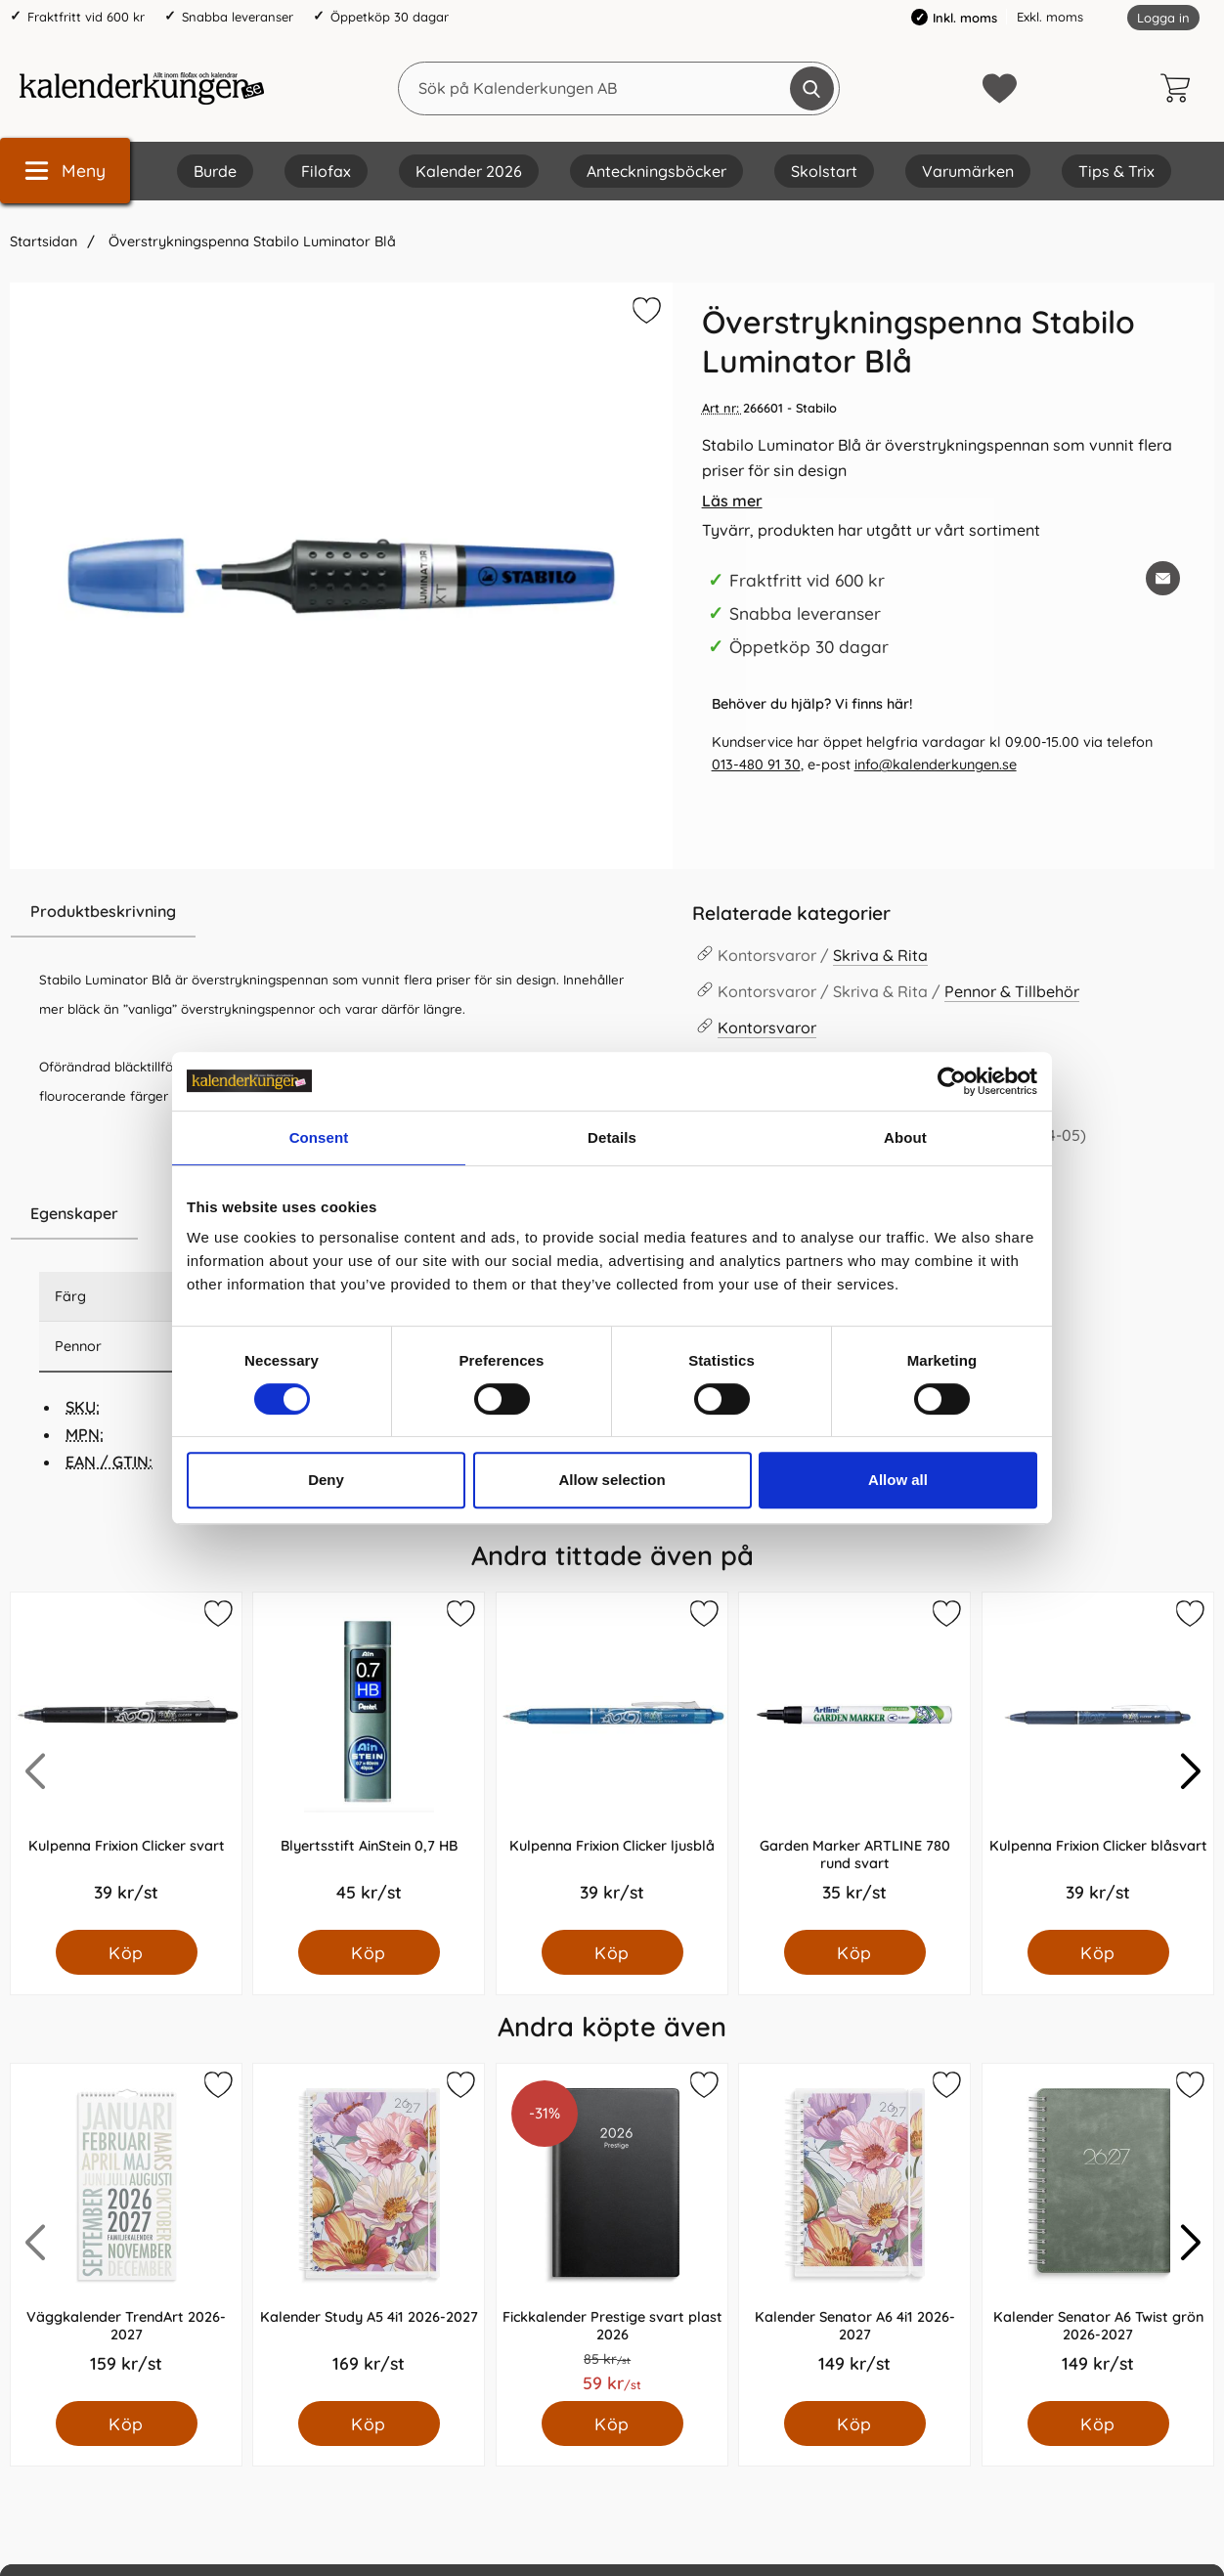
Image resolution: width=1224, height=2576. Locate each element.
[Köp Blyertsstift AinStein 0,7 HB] (369, 1952)
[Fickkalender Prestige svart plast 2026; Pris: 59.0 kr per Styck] (612, 2232)
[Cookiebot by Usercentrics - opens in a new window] (951, 1081)
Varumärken (968, 171)
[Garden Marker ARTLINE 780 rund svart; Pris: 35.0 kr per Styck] (854, 1761)
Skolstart (824, 171)
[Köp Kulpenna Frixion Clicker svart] (126, 1952)
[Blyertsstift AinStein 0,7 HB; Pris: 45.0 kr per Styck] (368, 1761)
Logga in (1163, 17)
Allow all (898, 1479)
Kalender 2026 (468, 171)
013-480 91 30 (756, 764)
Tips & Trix (1116, 171)
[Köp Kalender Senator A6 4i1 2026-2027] (855, 2423)
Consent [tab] (319, 1137)
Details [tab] (612, 1137)
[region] (341, 912)
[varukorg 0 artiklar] (1180, 88)
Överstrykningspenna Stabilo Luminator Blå (250, 241)
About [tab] (905, 1137)
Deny (326, 1479)
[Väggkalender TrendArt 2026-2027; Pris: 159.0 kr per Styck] (126, 2232)
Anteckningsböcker (656, 171)
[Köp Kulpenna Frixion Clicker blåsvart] (1097, 1952)
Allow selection (611, 1479)
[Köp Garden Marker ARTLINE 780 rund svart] (855, 1952)
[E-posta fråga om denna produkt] (1163, 578)
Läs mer (732, 500)
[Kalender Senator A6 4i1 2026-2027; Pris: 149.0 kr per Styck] (854, 2232)
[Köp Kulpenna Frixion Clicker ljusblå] (611, 1952)
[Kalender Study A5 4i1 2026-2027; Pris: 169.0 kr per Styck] (368, 2232)
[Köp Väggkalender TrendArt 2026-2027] (126, 2423)
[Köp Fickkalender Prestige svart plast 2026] (611, 2423)
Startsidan (43, 241)
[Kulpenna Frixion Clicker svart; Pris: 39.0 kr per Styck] (126, 1761)
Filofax (326, 171)
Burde (215, 171)
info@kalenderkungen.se (935, 764)
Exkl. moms (1050, 16)
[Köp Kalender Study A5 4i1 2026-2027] (369, 2423)
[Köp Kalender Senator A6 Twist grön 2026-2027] (1097, 2423)
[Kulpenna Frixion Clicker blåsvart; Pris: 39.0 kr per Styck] (1098, 1761)
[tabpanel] (341, 1037)
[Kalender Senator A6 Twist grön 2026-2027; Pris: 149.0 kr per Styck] (1098, 2232)
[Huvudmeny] (65, 170)
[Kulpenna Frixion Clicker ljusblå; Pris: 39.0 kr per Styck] (612, 1761)
